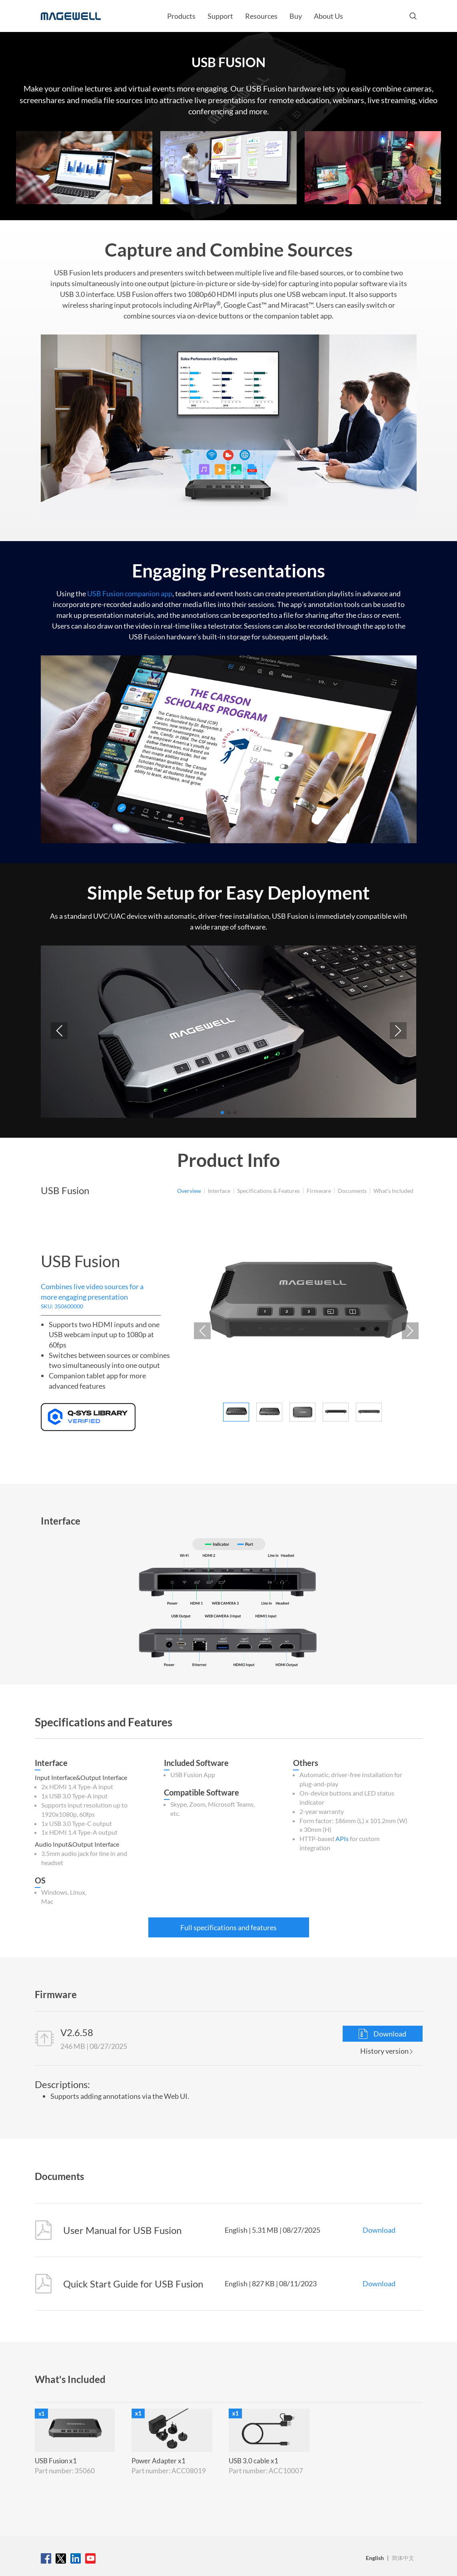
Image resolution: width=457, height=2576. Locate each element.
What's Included (393, 1191)
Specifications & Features (268, 1191)
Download (382, 2034)
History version (386, 2050)
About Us (328, 16)
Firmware (319, 1191)
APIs (342, 1838)
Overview (189, 1191)
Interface (219, 1191)
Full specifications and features (228, 1927)
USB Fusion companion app (129, 593)
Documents (352, 1191)
